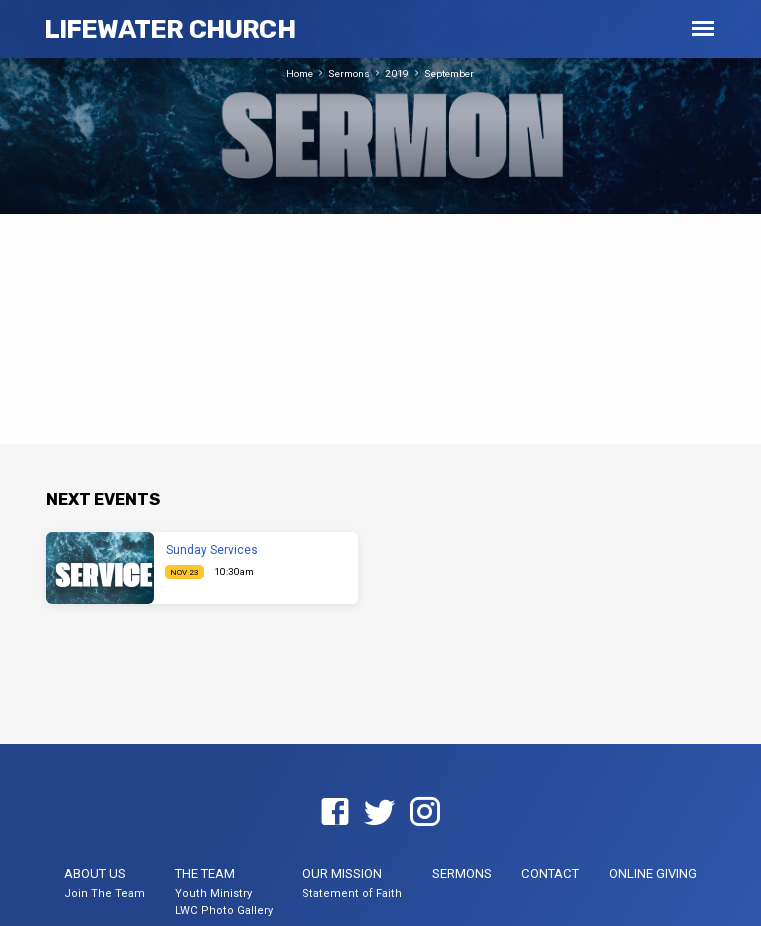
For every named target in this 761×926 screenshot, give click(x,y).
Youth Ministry (213, 893)
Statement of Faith (352, 893)
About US (95, 873)
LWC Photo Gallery (224, 910)
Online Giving (653, 873)
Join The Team (104, 893)
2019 (397, 73)
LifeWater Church (169, 29)
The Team (205, 873)
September (449, 73)
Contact (550, 873)
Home (299, 73)
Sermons (349, 73)
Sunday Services (212, 550)
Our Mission (342, 873)
